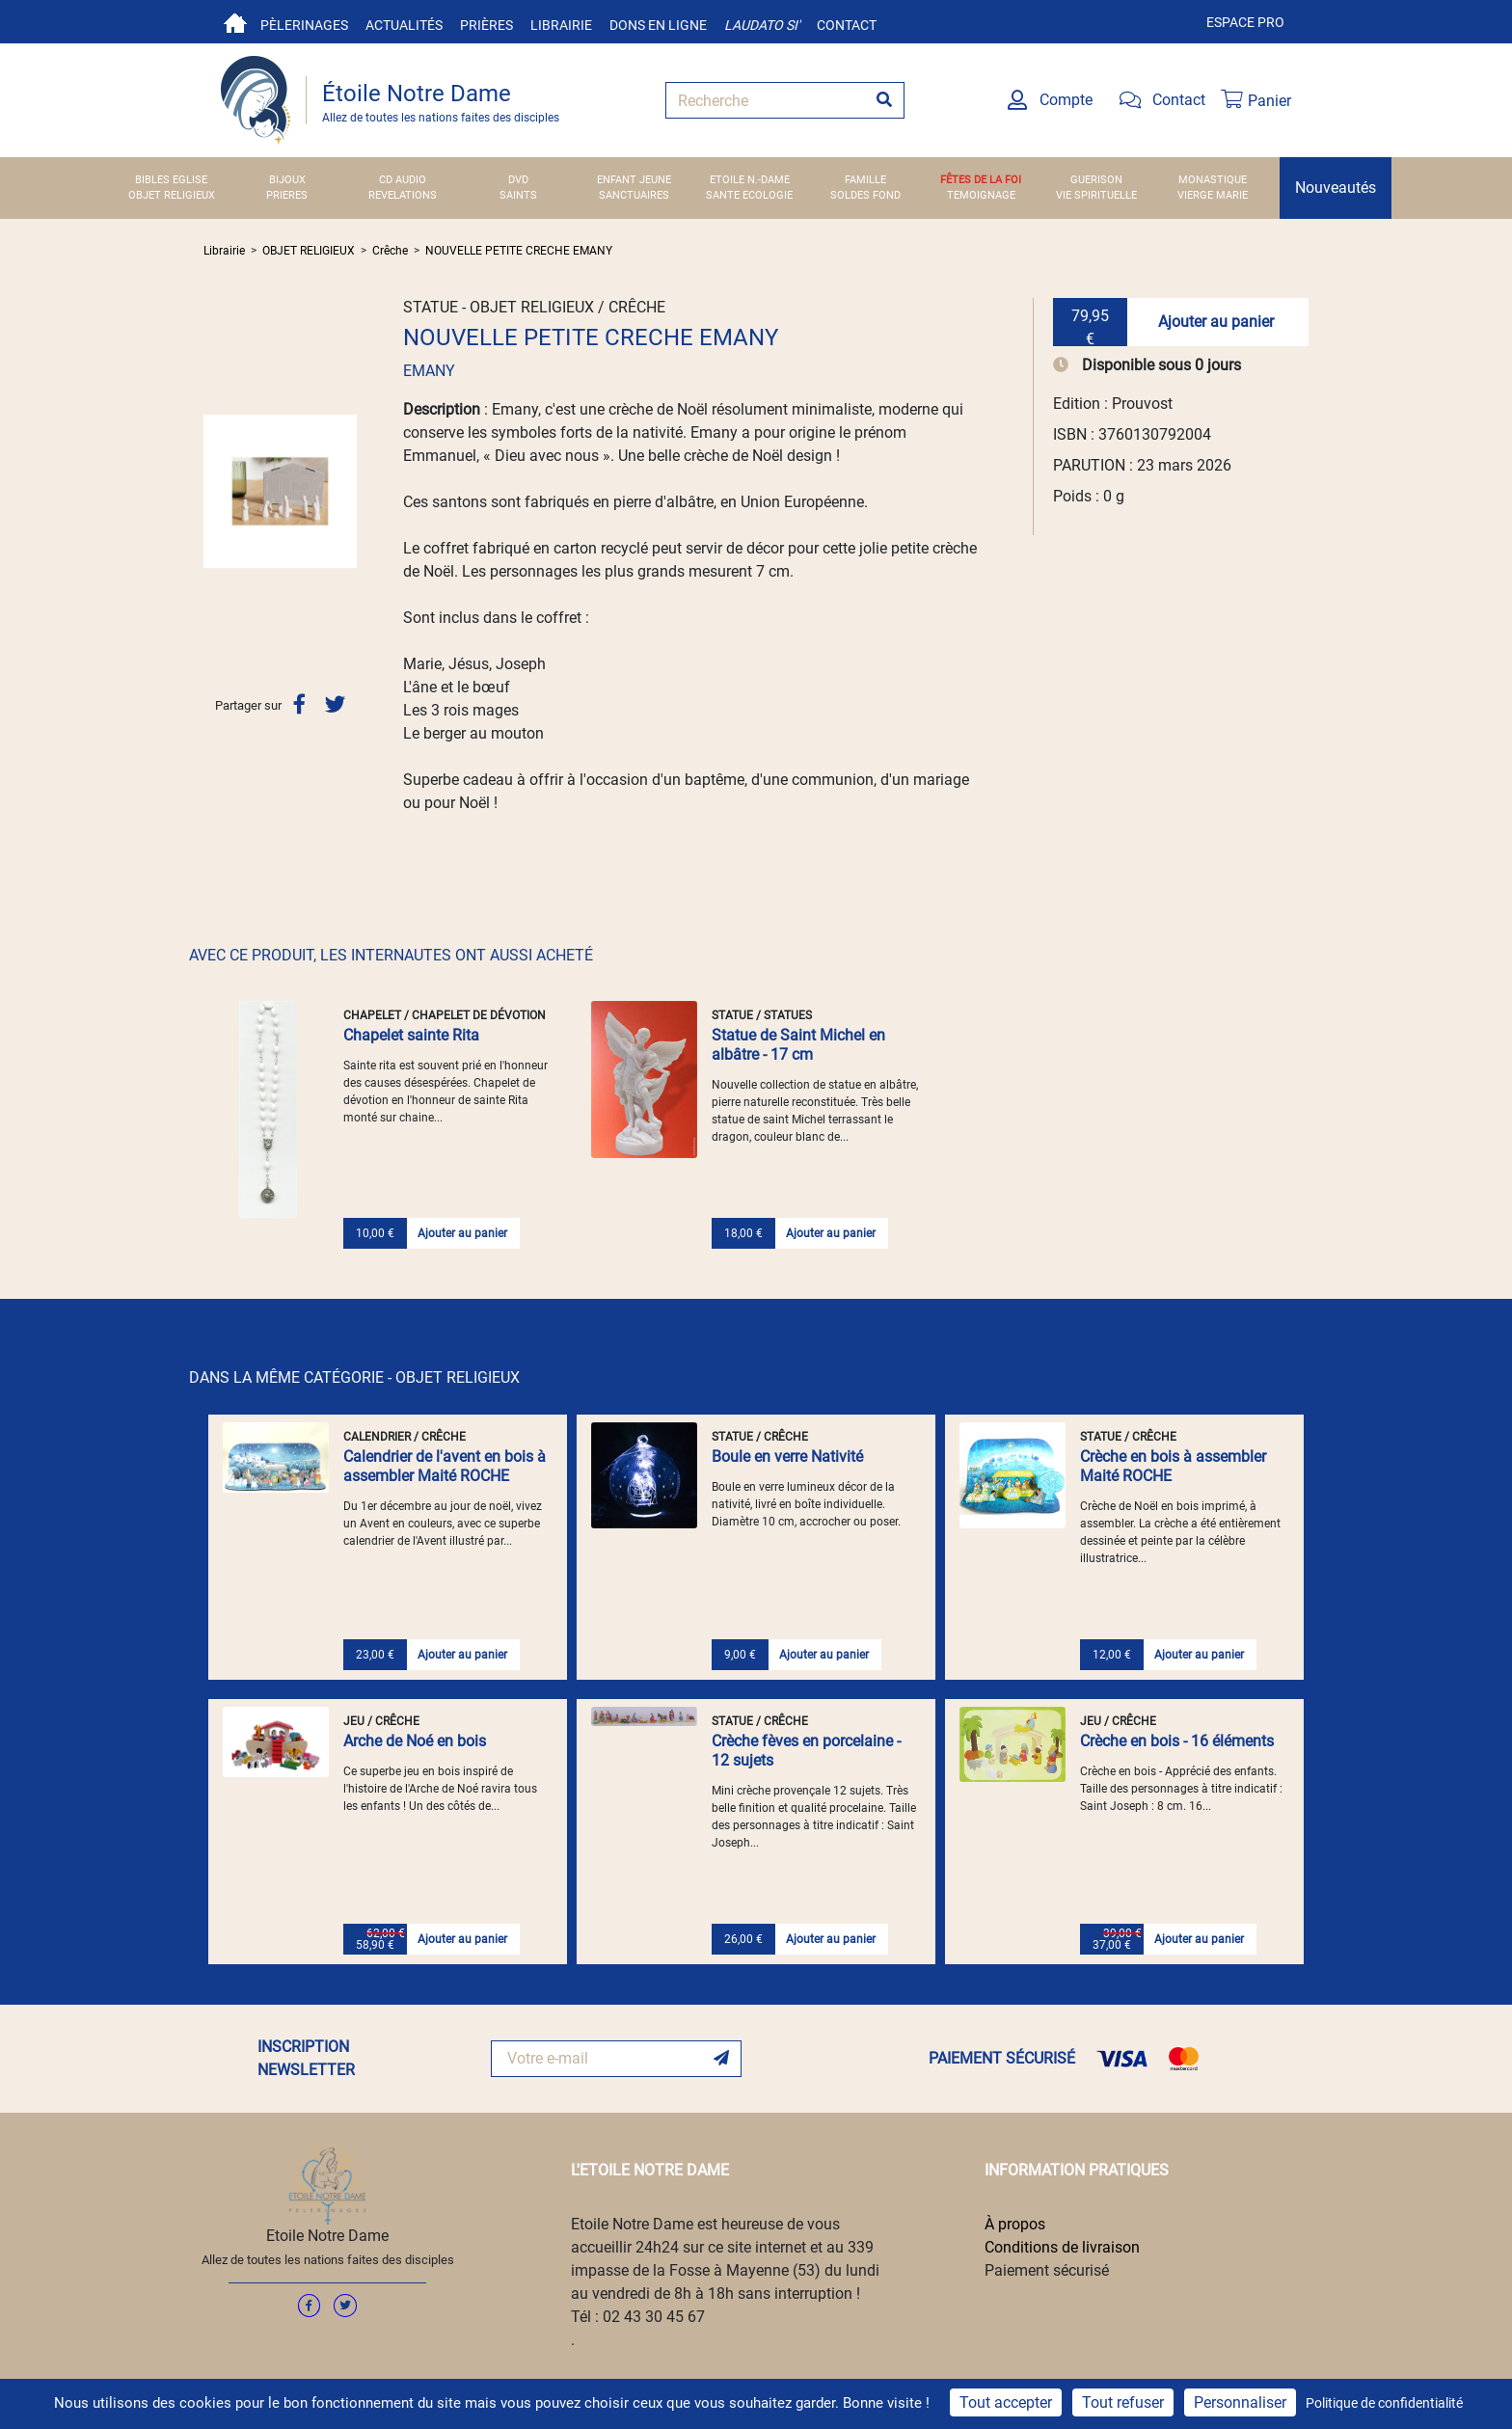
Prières (486, 25)
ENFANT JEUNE (634, 180)
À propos (1015, 2224)
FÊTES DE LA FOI (980, 180)
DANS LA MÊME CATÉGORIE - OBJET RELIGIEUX (354, 1377)
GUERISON (1096, 180)
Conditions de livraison (1062, 2247)
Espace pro (1245, 22)
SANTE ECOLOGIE (749, 195)
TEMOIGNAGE (981, 195)
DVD (518, 180)
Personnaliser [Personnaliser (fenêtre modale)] (1240, 2402)
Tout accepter (1005, 2402)
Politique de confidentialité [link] (1384, 2403)
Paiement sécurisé (1047, 2270)
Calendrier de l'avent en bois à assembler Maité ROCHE (444, 1466)
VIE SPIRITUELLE (1096, 195)
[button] (215, 491)
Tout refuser (1123, 2402)
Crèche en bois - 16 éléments (1177, 1741)
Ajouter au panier (1216, 321)
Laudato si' (761, 25)
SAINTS (518, 195)
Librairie (561, 25)
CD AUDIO (402, 180)
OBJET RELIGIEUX (171, 195)
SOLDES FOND (865, 195)
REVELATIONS (402, 195)
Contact (847, 25)
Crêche (390, 250)
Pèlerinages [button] (304, 25)
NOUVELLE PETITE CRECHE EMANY (518, 250)
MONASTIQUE (1212, 180)
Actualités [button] (404, 25)
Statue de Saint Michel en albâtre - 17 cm (798, 1045)
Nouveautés (1335, 187)
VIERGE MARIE (1212, 195)
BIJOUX (287, 180)
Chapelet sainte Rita (411, 1035)
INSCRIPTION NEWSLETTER (306, 2058)
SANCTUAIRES (634, 195)
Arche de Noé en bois (414, 1741)
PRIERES (287, 195)
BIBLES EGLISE (171, 180)
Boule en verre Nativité (787, 1456)
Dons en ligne (658, 25)
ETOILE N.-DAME (750, 180)
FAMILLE (865, 180)
